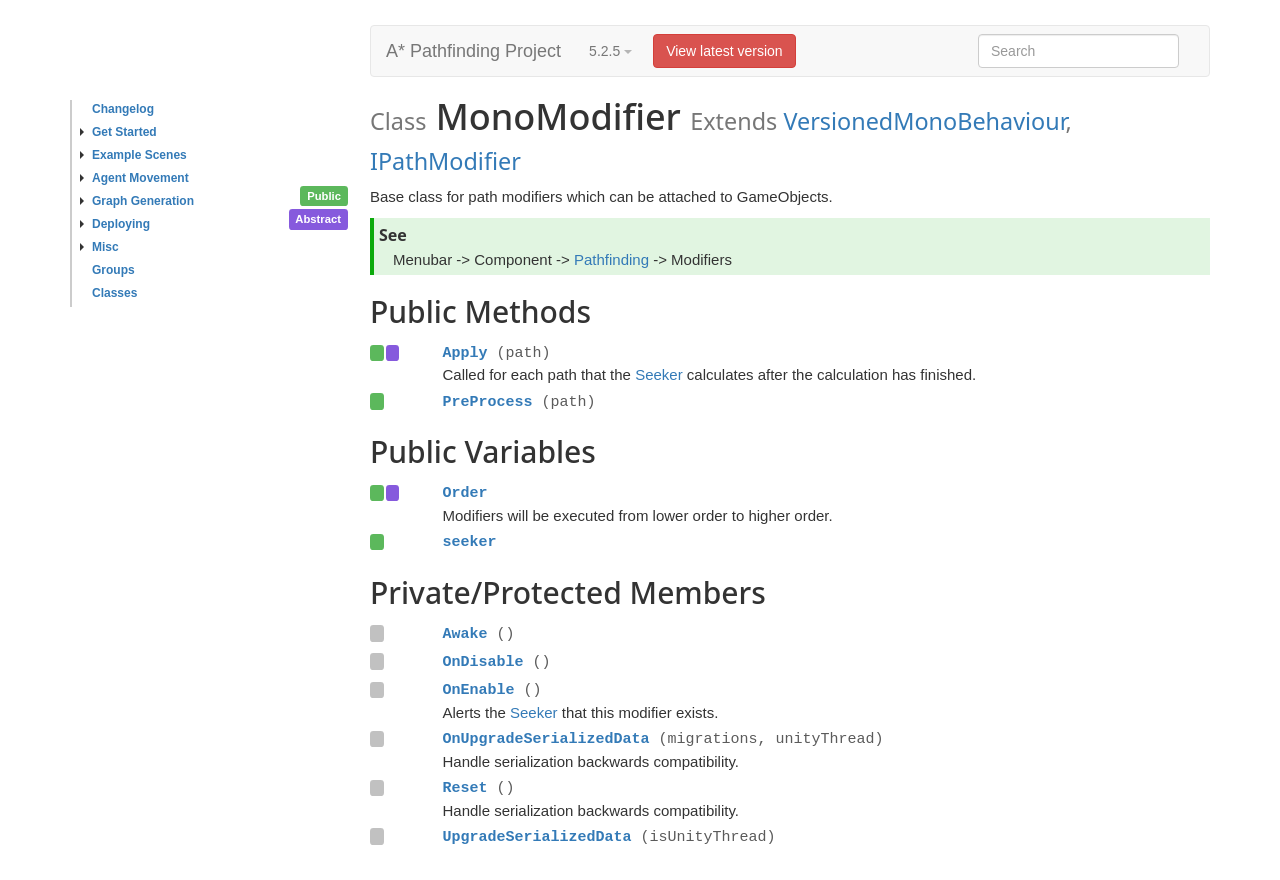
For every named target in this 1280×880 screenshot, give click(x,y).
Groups (113, 270)
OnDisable (482, 662)
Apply (464, 353)
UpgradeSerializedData (536, 837)
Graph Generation (137, 201)
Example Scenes (133, 155)
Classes (114, 293)
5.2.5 (610, 51)
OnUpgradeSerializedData (545, 739)
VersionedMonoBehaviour (924, 121)
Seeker (659, 374)
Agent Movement (134, 178)
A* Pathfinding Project (473, 51)
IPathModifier (445, 161)
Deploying (115, 224)
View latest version (724, 51)
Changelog (123, 109)
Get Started (118, 132)
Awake (464, 634)
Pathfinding (611, 259)
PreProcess (487, 402)
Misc (99, 247)
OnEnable (478, 690)
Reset (464, 788)
